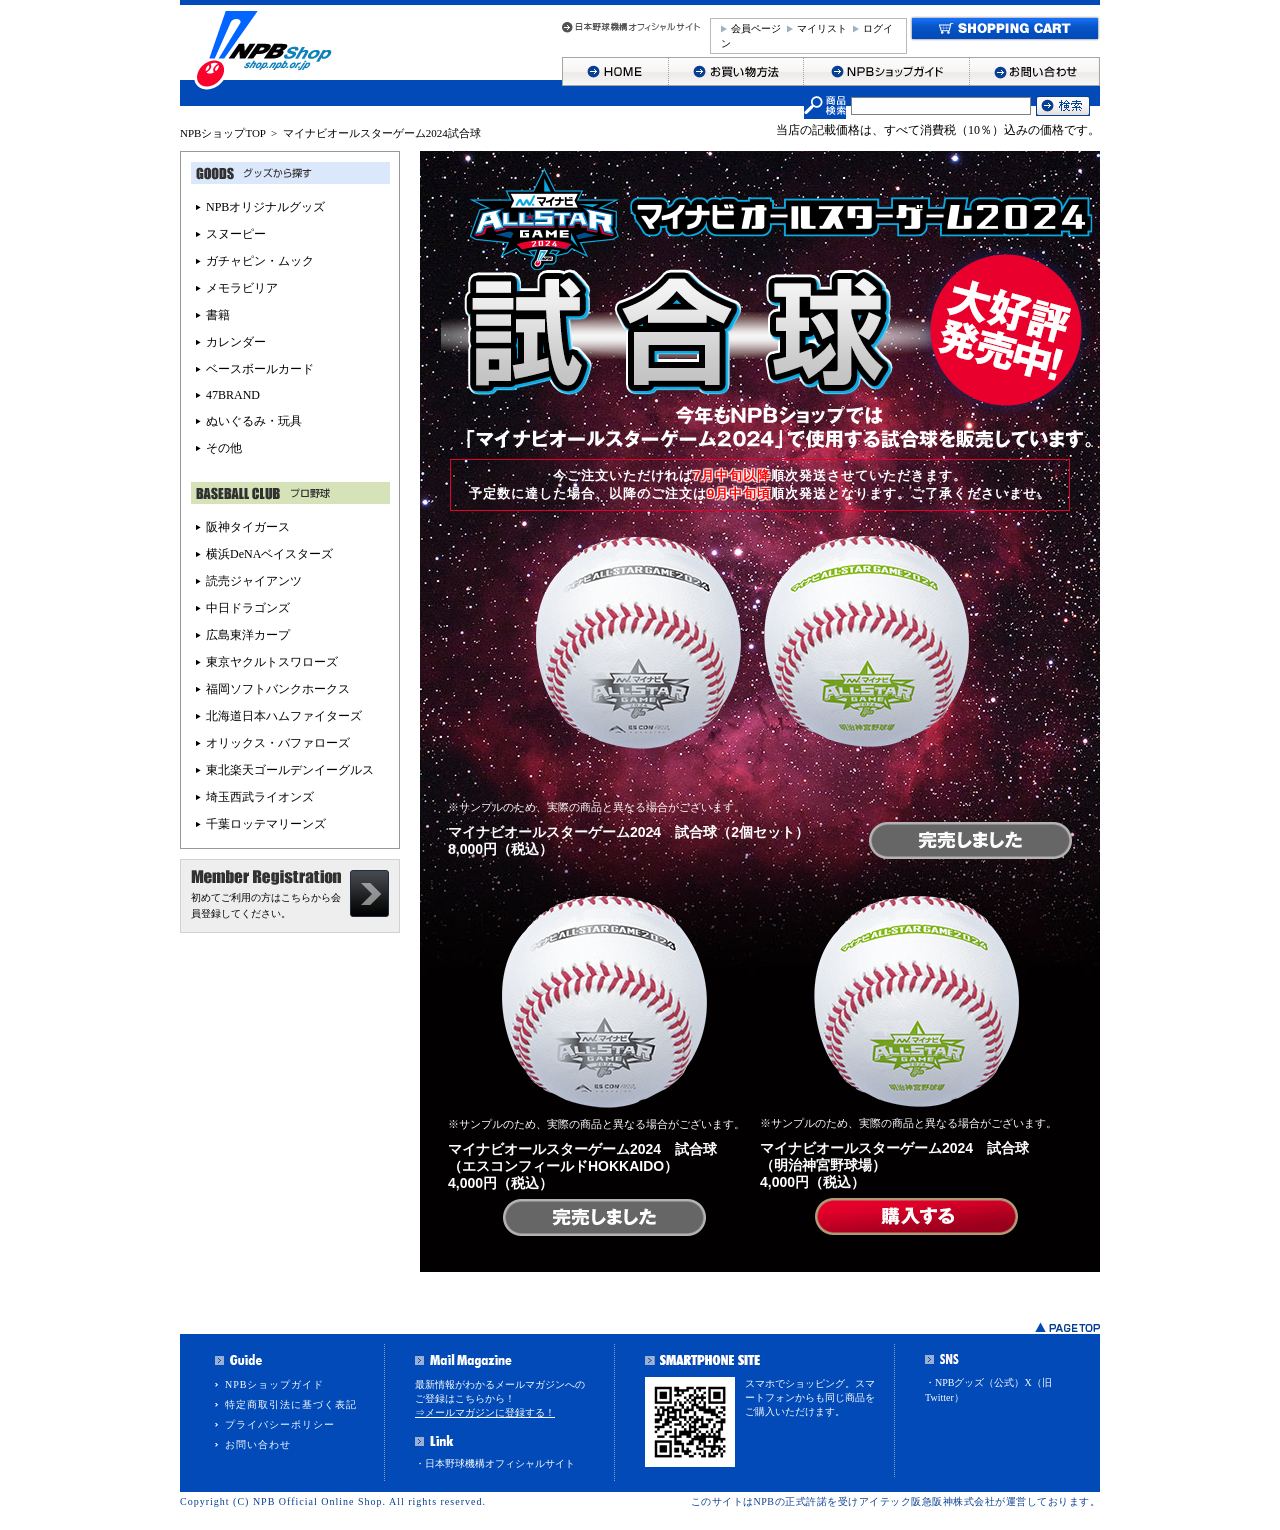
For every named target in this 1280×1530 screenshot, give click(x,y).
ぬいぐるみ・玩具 (254, 421)
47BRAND (233, 395)
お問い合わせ (258, 1444)
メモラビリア (242, 288)
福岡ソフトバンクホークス (278, 689)
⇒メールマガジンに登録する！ (485, 1412)
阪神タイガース (248, 527)
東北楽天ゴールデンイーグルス (290, 770)
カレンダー (236, 342)
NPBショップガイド (274, 1384)
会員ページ (756, 28)
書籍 (218, 315)
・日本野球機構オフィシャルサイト (495, 1463)
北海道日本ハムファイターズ (284, 716)
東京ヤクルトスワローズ (272, 662)
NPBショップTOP (223, 133)
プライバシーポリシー (280, 1424)
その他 (224, 448)
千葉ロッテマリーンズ (266, 824)
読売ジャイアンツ (254, 581)
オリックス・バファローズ (278, 743)
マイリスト (822, 28)
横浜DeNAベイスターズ (269, 554)
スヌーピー (236, 234)
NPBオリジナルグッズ (265, 207)
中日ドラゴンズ (248, 608)
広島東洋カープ (248, 635)
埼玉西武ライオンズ (260, 797)
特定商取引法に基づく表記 (291, 1404)
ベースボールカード (260, 369)
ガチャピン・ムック (260, 261)
